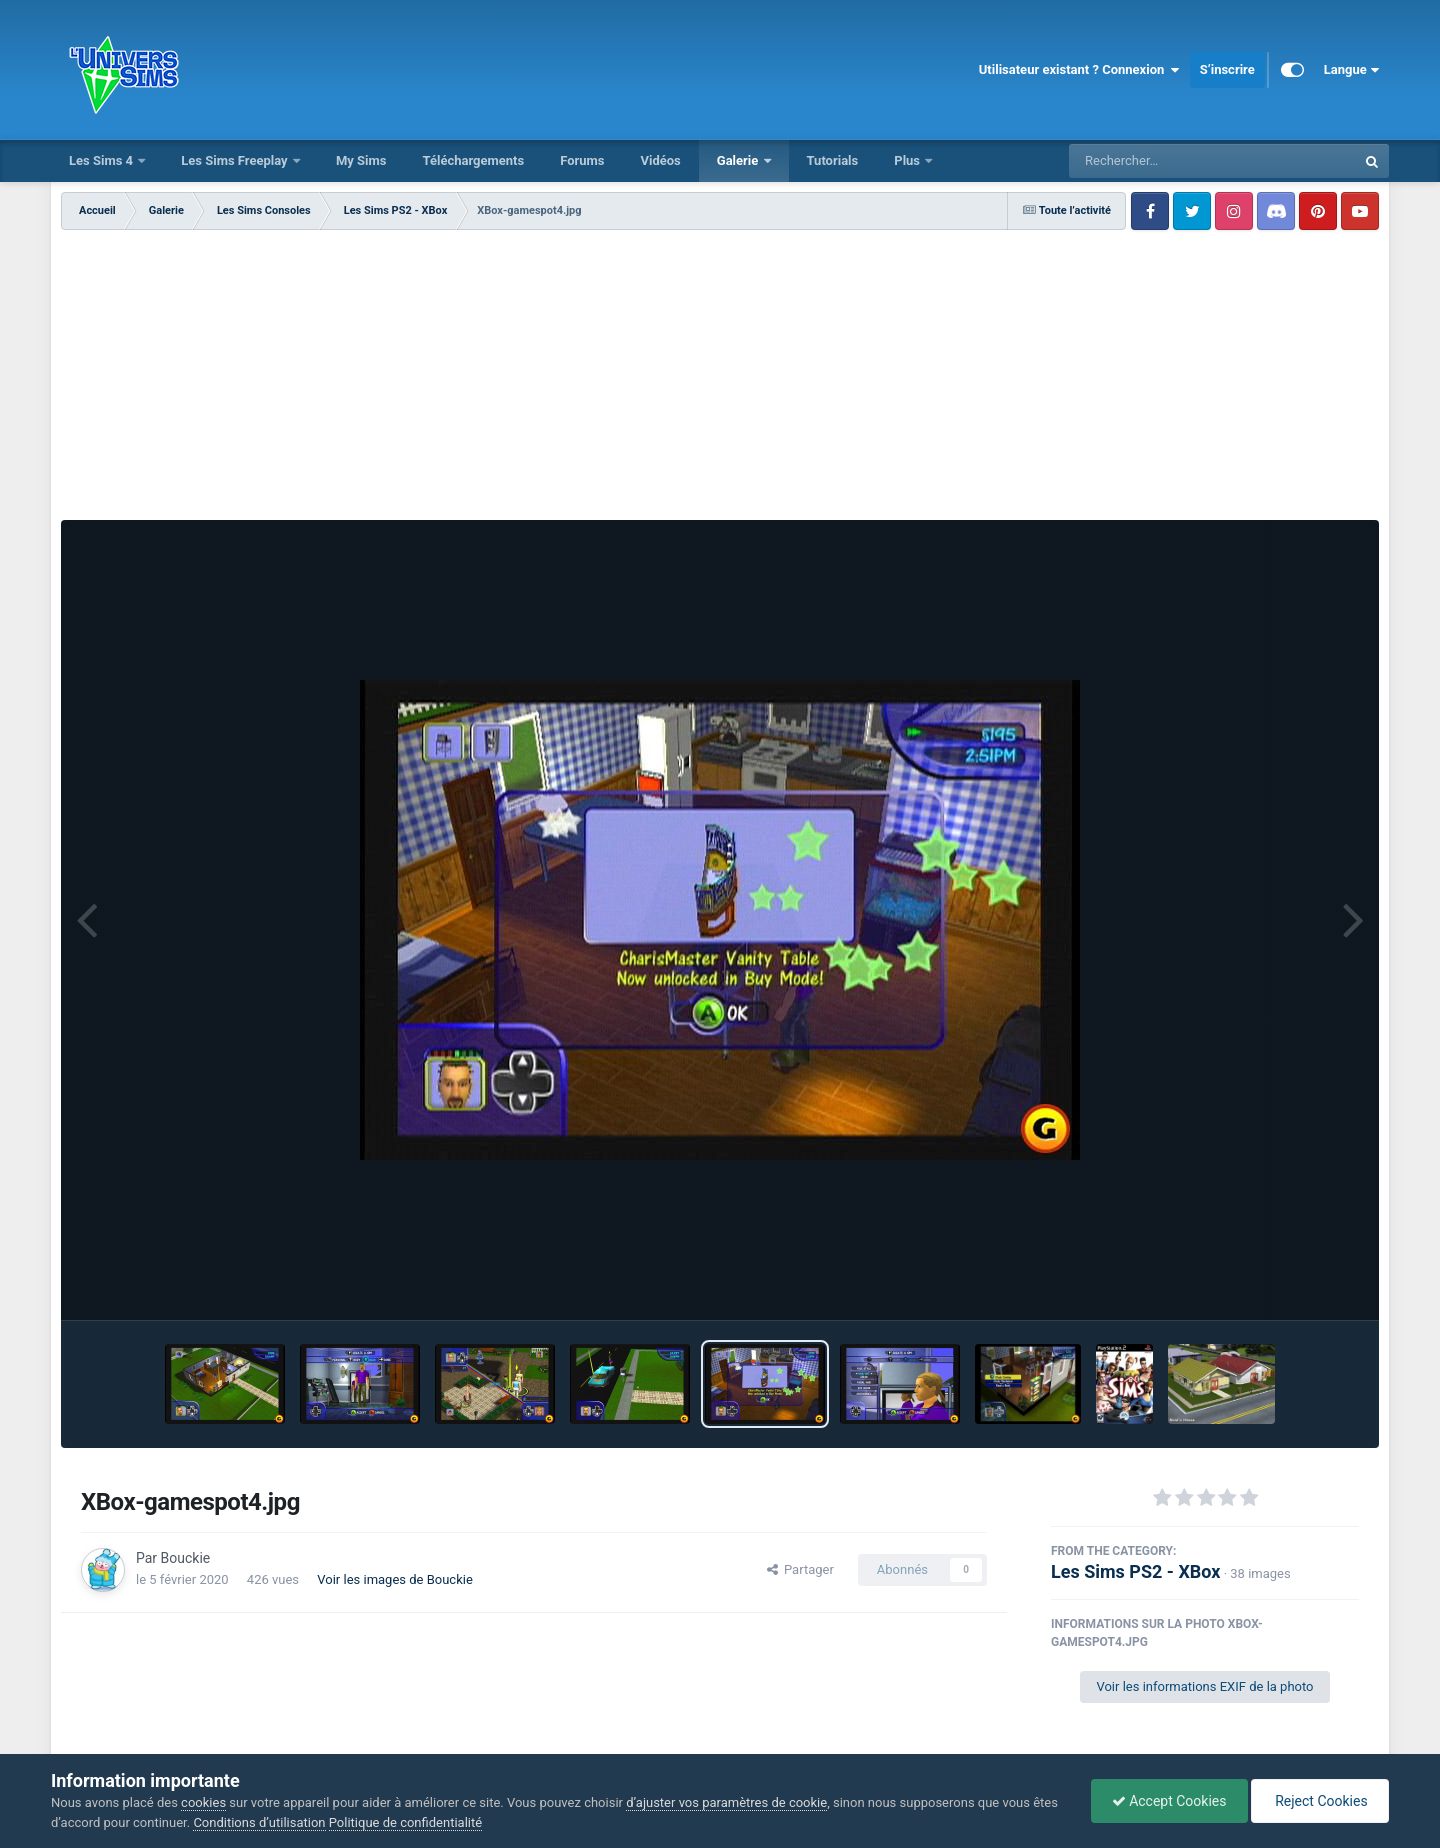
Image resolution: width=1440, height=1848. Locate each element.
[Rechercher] (1158, 161)
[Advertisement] (720, 380)
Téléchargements (473, 160)
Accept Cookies (1169, 1801)
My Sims (361, 160)
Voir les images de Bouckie (395, 1579)
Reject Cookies (1320, 1801)
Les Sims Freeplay (236, 160)
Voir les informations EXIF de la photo (1204, 1686)
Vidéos (660, 160)
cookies (203, 1802)
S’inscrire (1227, 69)
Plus (908, 160)
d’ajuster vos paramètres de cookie (726, 1802)
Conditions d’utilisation (259, 1822)
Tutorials (833, 160)
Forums (582, 160)
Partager (800, 1569)
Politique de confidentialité (405, 1822)
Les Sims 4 (102, 160)
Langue (1351, 70)
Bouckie (186, 1558)
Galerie (739, 160)
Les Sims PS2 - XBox (1135, 1571)
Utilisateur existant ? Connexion (1079, 70)
